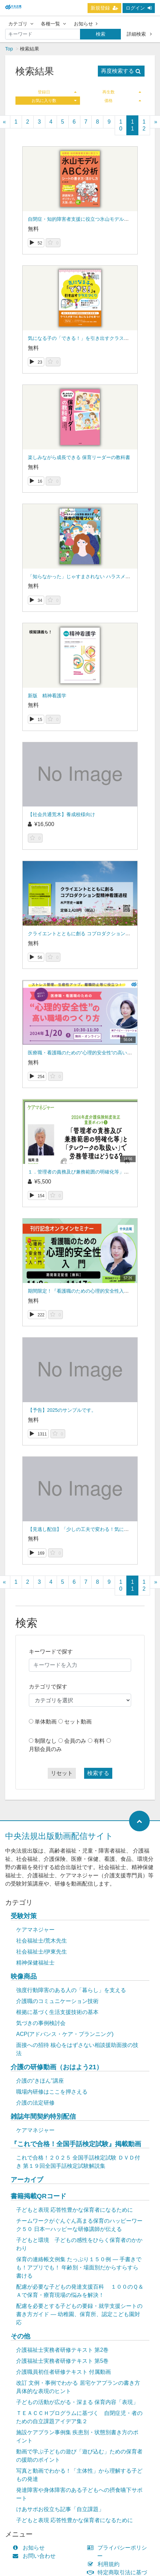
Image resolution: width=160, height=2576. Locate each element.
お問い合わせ (35, 2556)
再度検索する (121, 71)
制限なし (46, 1741)
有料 (99, 1741)
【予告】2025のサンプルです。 (62, 1410)
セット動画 (78, 1722)
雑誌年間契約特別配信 (43, 2116)
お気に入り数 (54, 100)
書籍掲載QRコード (38, 2196)
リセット (62, 1773)
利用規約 (104, 2564)
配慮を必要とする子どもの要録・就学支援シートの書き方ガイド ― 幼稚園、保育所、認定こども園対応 (79, 2314)
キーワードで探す (51, 1652)
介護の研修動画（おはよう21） (57, 2067)
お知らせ (86, 23)
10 (120, 125)
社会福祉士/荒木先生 (41, 1941)
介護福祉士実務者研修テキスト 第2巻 (62, 2350)
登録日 (57, 92)
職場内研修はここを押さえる (52, 2092)
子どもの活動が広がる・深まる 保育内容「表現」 (77, 2402)
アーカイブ (27, 2179)
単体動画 (46, 1722)
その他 (20, 2336)
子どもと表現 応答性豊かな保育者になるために (74, 2210)
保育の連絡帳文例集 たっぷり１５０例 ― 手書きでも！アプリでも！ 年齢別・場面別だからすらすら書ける (78, 2267)
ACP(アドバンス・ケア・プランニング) (65, 2034)
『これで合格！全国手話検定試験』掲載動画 (76, 2144)
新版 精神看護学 (47, 695)
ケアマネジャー (35, 1930)
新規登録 (104, 8)
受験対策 (24, 1916)
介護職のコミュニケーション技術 (57, 2001)
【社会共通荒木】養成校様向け (61, 814)
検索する (98, 1773)
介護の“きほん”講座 (40, 2081)
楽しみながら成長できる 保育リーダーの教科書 (79, 457)
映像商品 (24, 1976)
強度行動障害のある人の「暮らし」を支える (71, 1990)
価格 (122, 100)
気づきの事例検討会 (41, 2023)
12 (144, 125)
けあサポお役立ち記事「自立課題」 (60, 2509)
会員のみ (75, 1741)
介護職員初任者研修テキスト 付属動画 (63, 2372)
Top (9, 48)
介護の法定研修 (35, 2103)
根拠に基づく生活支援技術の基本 (57, 2012)
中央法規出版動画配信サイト (59, 1836)
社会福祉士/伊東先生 (41, 1952)
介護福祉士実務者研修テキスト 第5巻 (62, 2361)
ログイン (139, 8)
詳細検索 (139, 34)
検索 (100, 34)
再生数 (121, 92)
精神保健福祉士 (35, 1963)
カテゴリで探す (48, 1687)
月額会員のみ (45, 1749)
